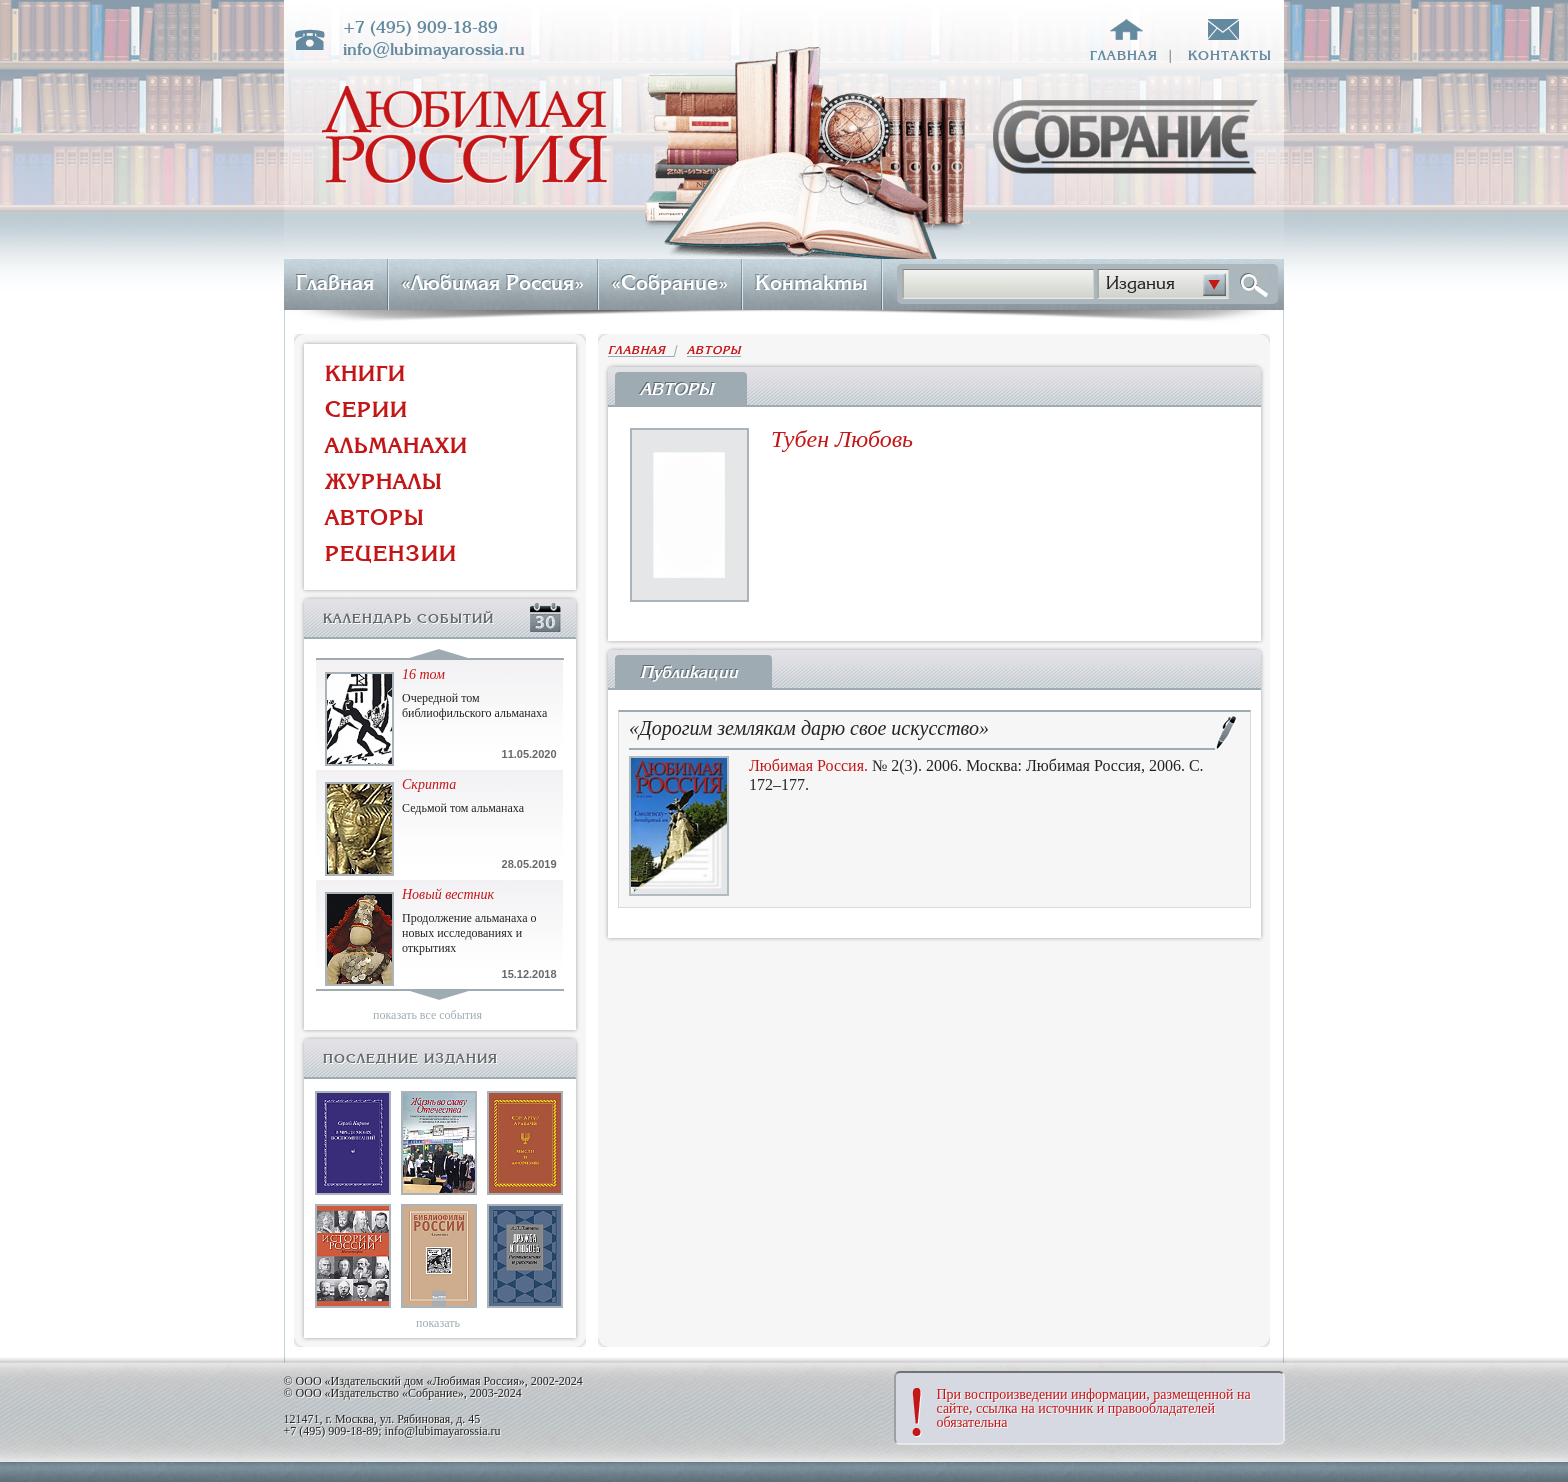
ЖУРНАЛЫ (384, 481)
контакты (1230, 55)
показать (438, 1323)
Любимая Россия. (808, 765)
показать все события (427, 1015)
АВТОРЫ (375, 517)
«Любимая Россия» (492, 283)
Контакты (811, 283)
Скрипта (429, 784)
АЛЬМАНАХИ (396, 445)
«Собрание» (669, 283)
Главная (335, 283)
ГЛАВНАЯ (641, 350)
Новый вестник (448, 894)
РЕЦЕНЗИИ (391, 553)
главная (1124, 55)
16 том (423, 674)
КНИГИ (365, 373)
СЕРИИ (366, 409)
